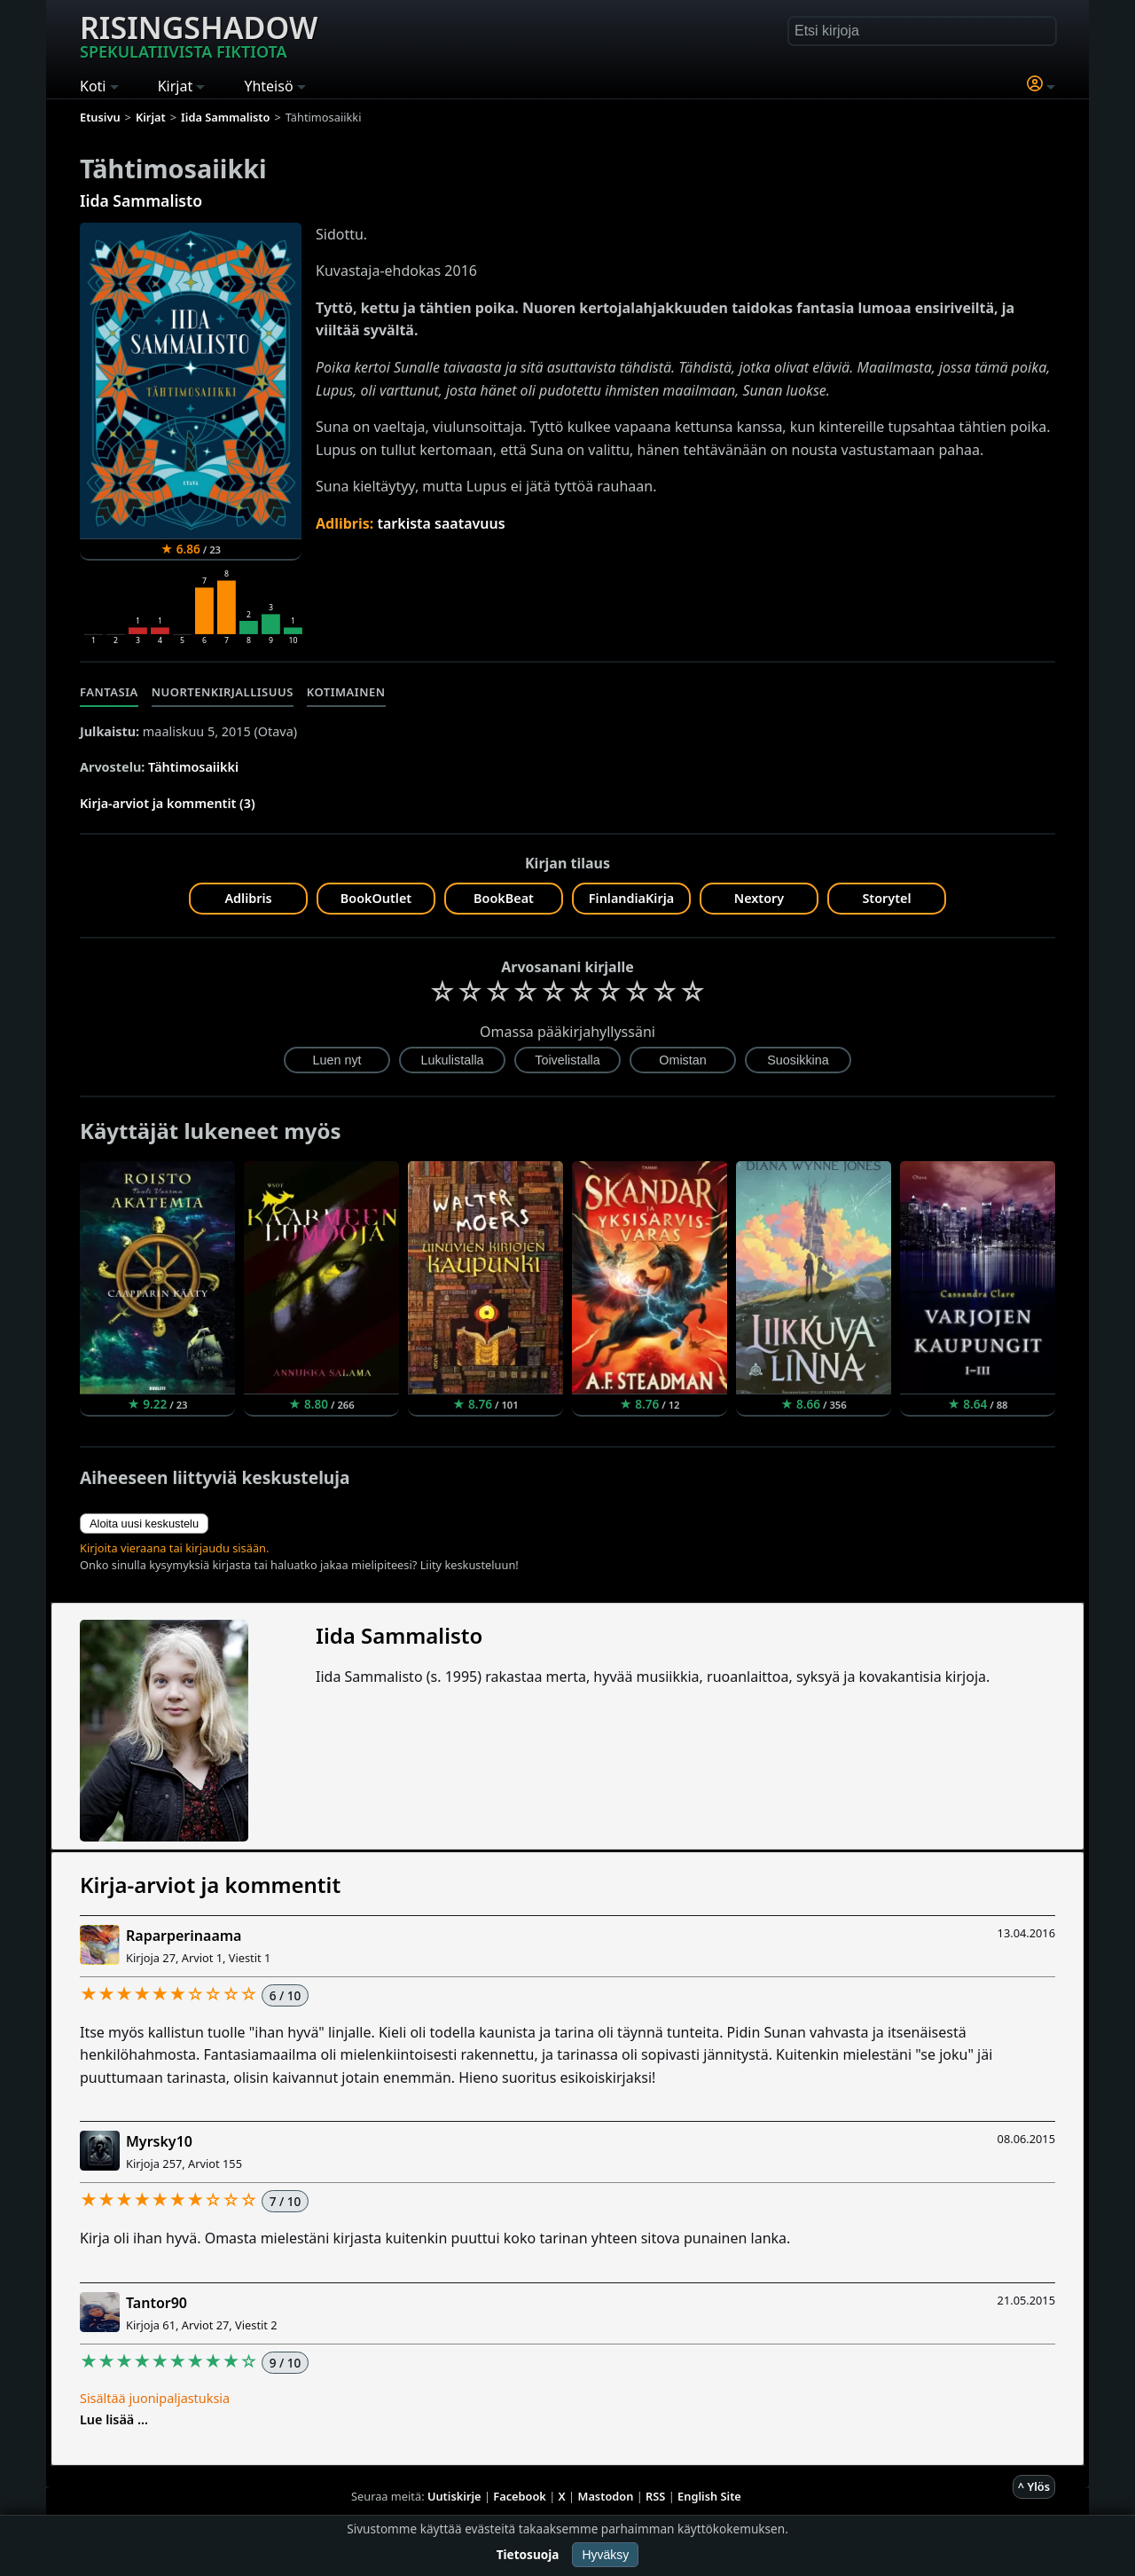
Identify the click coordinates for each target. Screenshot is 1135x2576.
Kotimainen (346, 692)
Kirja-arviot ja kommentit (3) (167, 803)
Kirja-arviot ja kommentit (210, 1884)
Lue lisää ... (114, 2419)
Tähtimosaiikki (193, 766)
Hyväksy (605, 2555)
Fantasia (109, 692)
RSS (655, 2496)
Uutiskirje (454, 2496)
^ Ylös (1034, 2486)
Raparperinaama (183, 1935)
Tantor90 (156, 2303)
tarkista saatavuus (441, 523)
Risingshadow (198, 34)
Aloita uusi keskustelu (144, 1523)
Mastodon (606, 2496)
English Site (709, 2496)
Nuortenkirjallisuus (223, 692)
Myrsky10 (159, 2141)
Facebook (519, 2496)
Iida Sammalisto (141, 200)
